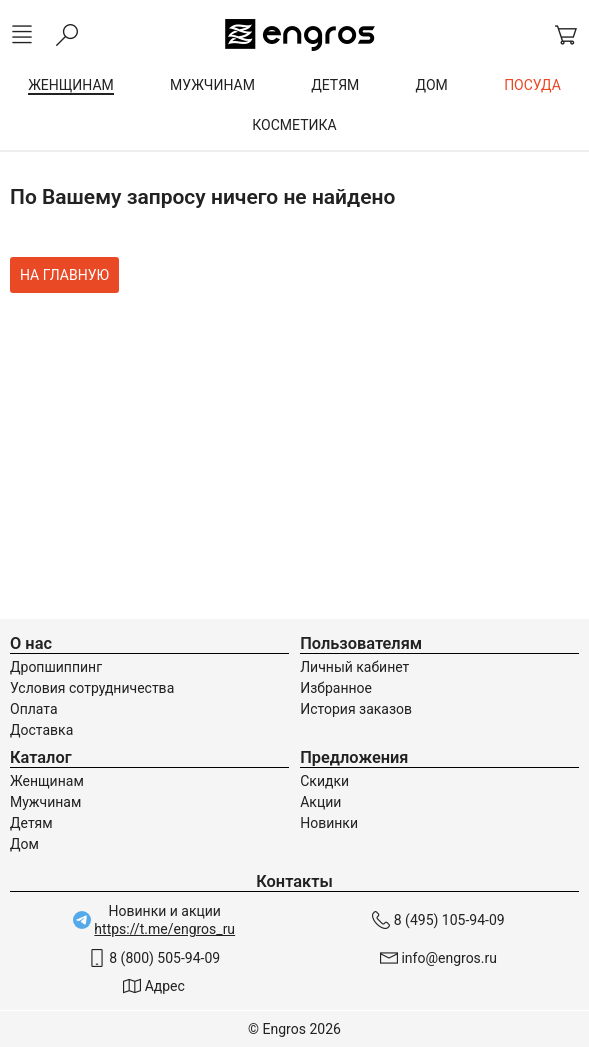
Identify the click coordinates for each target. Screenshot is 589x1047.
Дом (24, 844)
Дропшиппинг (56, 667)
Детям (31, 823)
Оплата (34, 709)
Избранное (336, 688)
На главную (64, 275)
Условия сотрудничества (92, 688)
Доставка (41, 730)
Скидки (324, 781)
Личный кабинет (354, 667)
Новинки (329, 823)
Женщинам (47, 781)
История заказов (356, 709)
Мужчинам (45, 802)
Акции (320, 802)
